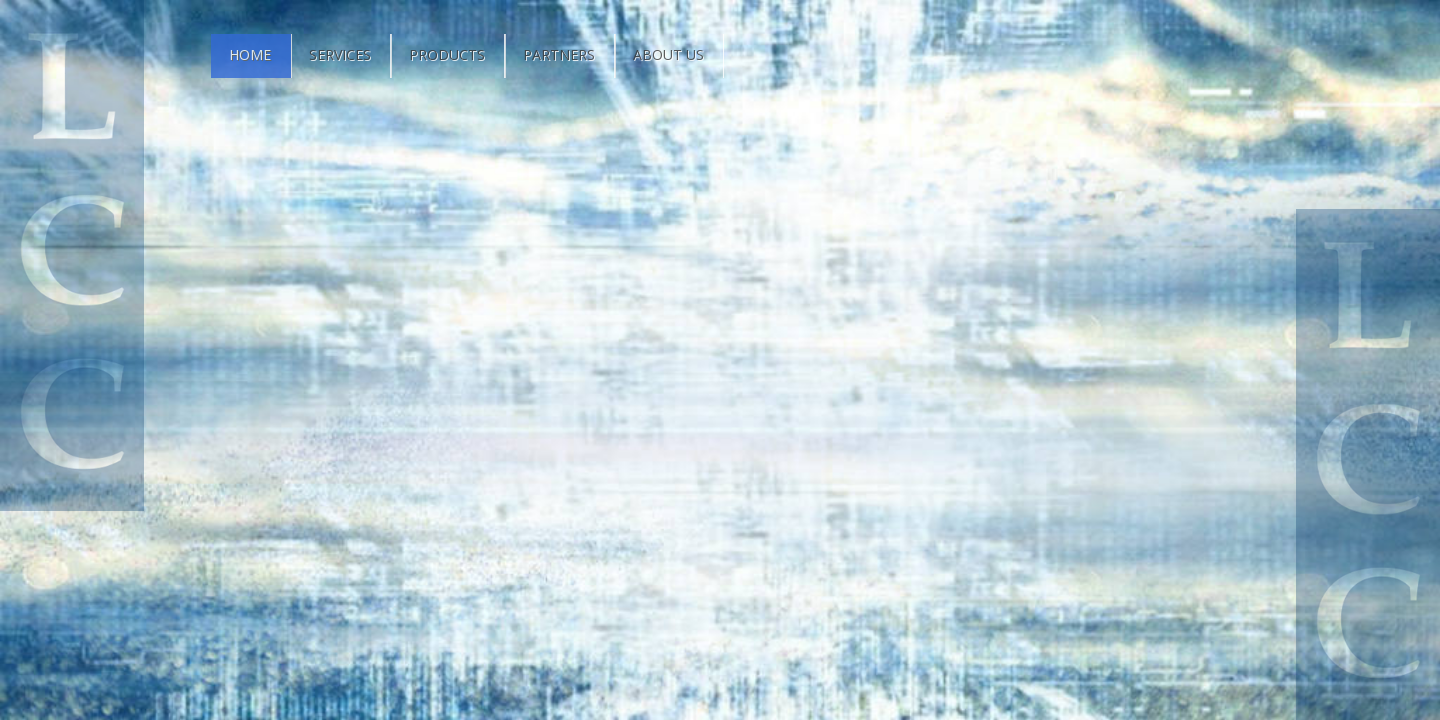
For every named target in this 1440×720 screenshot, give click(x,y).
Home (250, 54)
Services (340, 54)
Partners (559, 54)
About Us (668, 54)
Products (447, 54)
